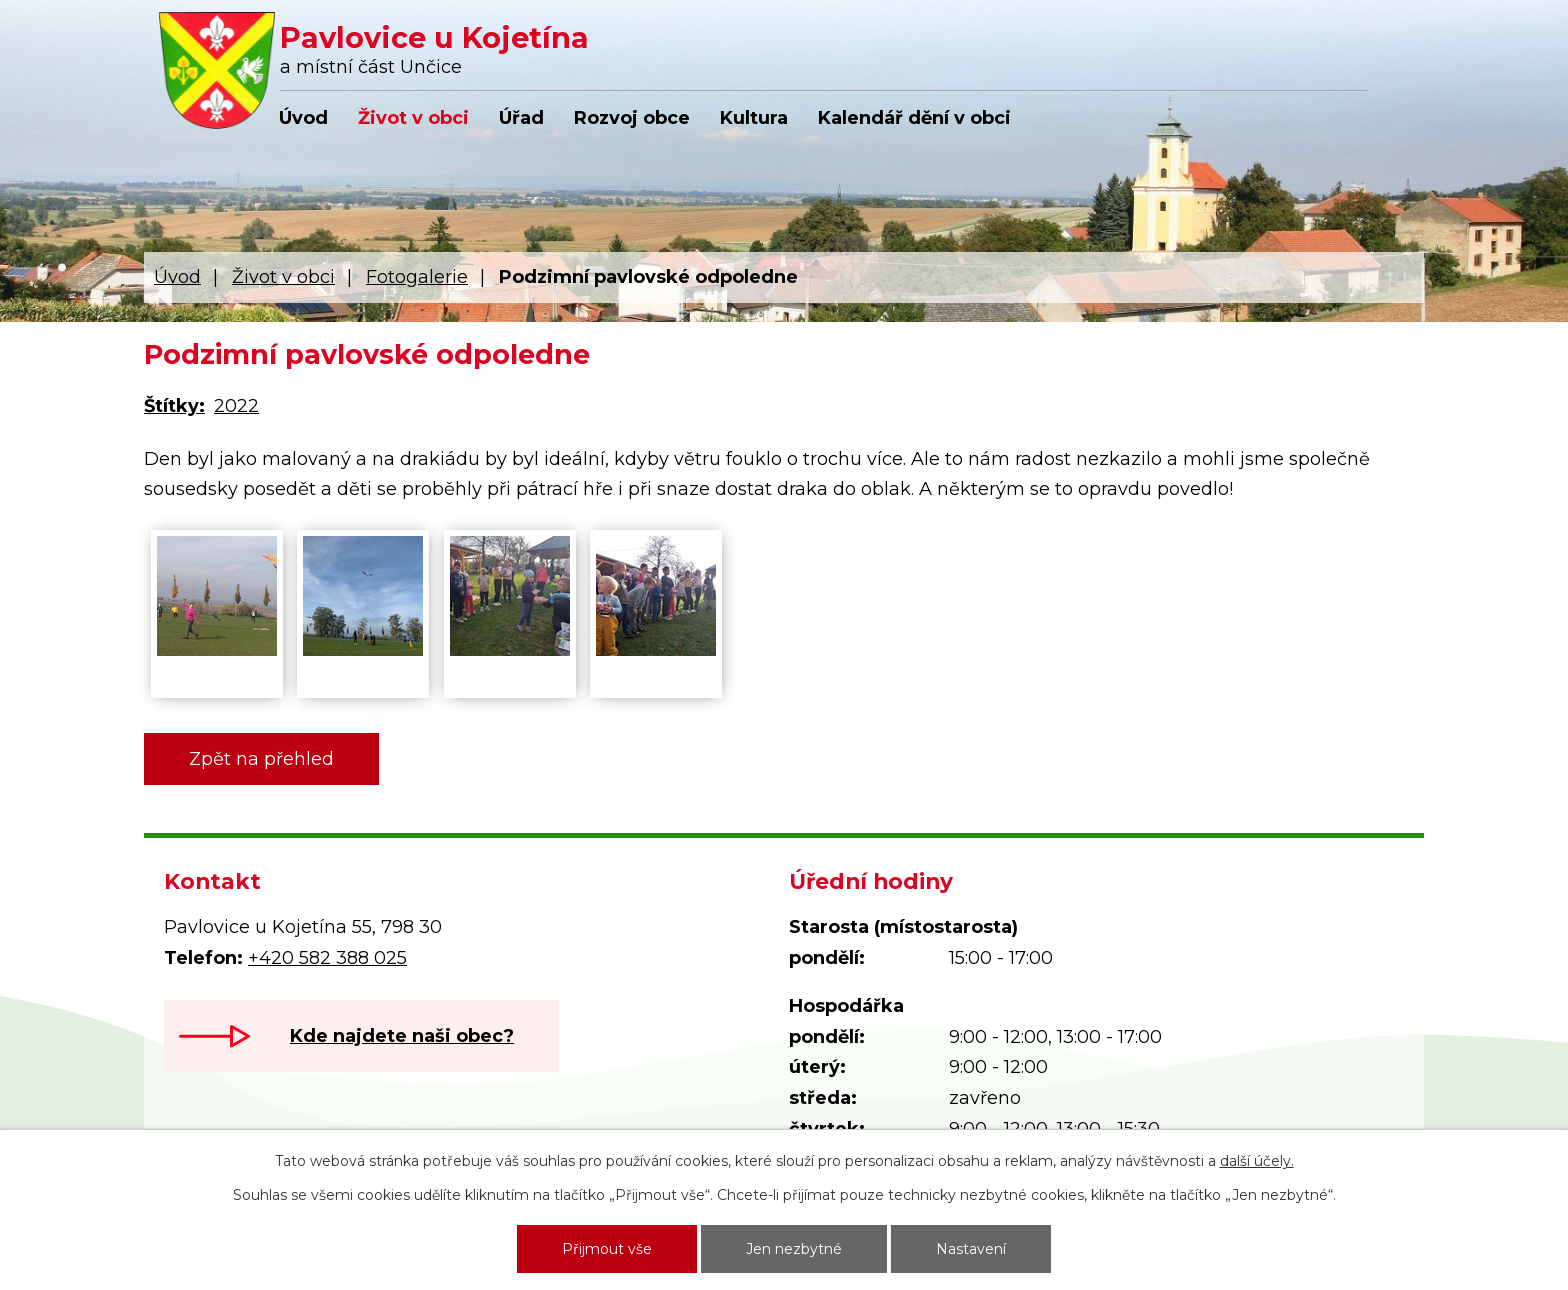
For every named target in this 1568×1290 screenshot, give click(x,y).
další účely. (1257, 1161)
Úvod (303, 118)
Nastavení (971, 1249)
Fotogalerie (417, 277)
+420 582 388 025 (327, 958)
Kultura (754, 118)
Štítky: (174, 406)
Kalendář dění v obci (914, 118)
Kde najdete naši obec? (402, 1036)
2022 (236, 406)
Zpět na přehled (261, 759)
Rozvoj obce (632, 118)
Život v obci (413, 118)
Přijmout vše (607, 1249)
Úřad (521, 118)
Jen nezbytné (794, 1249)
